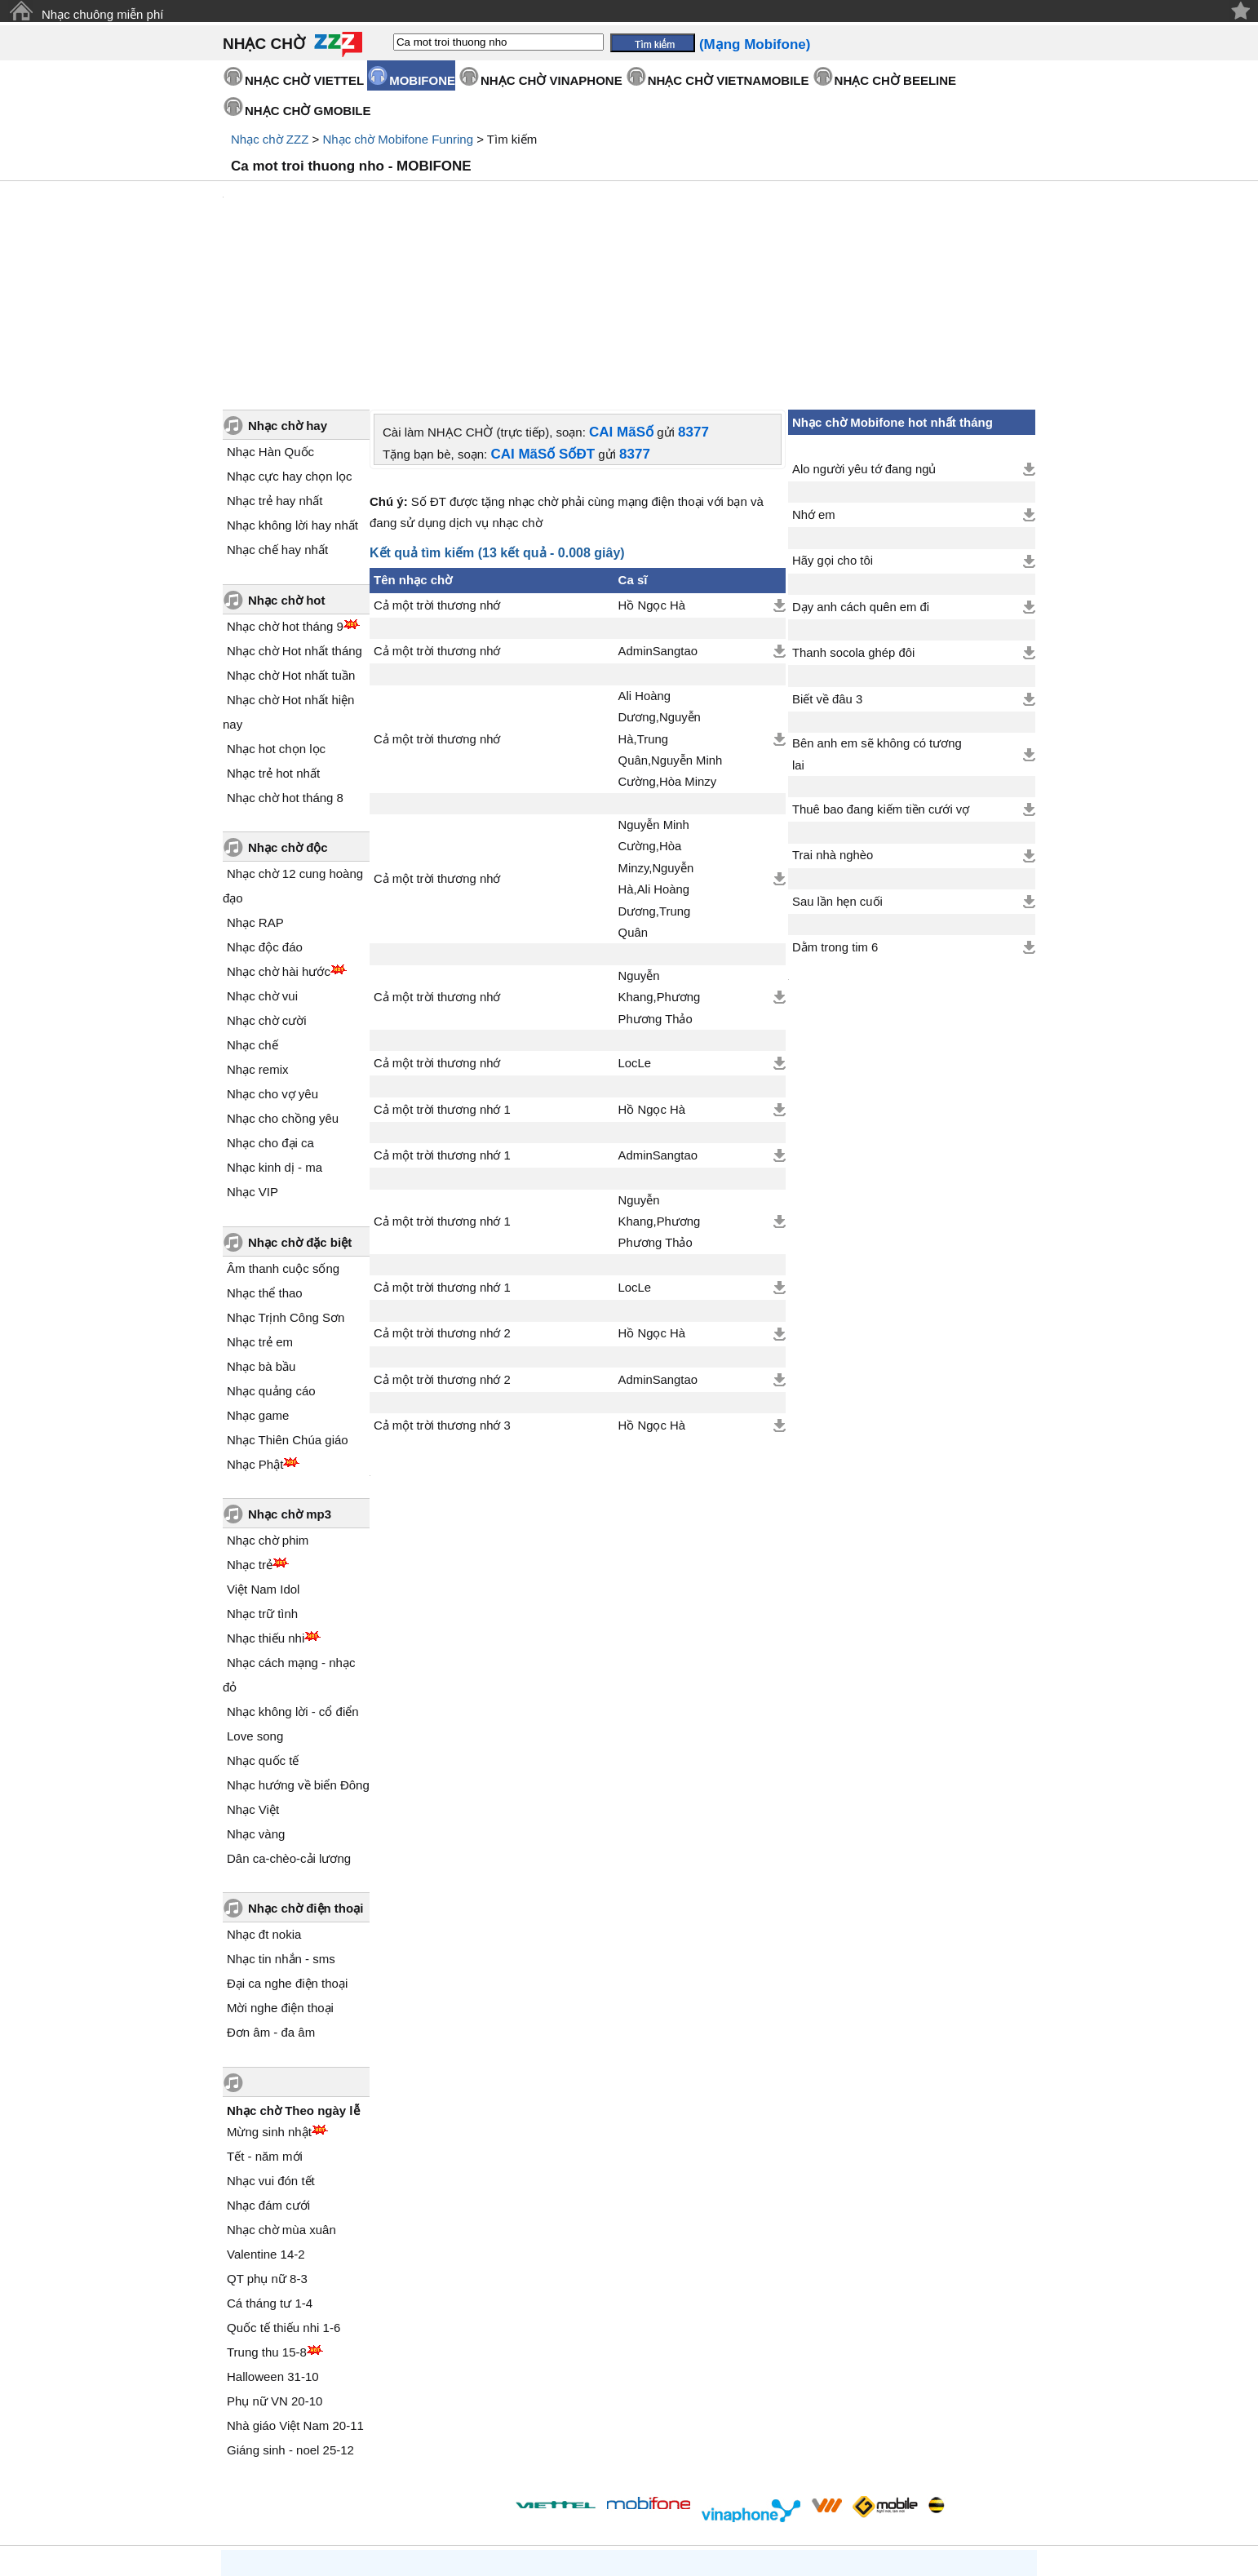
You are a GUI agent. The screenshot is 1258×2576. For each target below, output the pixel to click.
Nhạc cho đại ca (270, 1004)
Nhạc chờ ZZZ (269, 139)
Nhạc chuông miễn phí (102, 14)
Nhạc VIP (252, 1053)
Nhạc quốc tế (263, 1622)
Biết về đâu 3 (827, 560)
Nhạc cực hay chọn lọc (289, 337)
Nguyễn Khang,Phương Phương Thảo (659, 859)
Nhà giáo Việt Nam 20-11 (295, 2287)
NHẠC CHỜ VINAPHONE (551, 80)
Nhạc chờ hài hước (278, 833)
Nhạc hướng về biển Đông (298, 1646)
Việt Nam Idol (263, 1450)
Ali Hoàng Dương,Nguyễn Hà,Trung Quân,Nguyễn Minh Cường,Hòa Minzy (670, 600)
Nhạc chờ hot (287, 461)
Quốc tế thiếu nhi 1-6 (283, 2189)
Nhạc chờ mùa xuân (281, 2091)
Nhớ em (813, 376)
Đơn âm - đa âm (271, 1893)
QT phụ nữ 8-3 (267, 2140)
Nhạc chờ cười (267, 882)
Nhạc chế (252, 906)
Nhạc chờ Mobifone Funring (397, 139)
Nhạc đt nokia (264, 1795)
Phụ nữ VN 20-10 (274, 2262)
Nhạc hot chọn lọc (276, 610)
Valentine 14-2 (266, 2115)
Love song (255, 1597)
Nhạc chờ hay (287, 287)
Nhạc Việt (253, 1671)
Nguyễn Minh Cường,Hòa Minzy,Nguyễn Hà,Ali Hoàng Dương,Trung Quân (656, 740)
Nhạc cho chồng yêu (283, 980)
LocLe (634, 924)
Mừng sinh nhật (269, 1993)
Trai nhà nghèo (832, 716)
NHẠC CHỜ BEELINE (896, 80)
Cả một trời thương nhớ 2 (442, 1194)
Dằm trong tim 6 (835, 808)
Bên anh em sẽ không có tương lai (877, 615)
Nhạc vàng (256, 1695)
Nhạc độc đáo (265, 808)
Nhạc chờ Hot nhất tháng (294, 512)
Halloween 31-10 (273, 2238)
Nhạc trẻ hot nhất (273, 634)
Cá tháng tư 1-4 (269, 2164)
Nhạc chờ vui (262, 857)
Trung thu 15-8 (267, 2213)
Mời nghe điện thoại (280, 1869)
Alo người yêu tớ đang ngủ (864, 330)
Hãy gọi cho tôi (832, 421)
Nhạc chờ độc (288, 709)
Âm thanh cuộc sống (283, 1130)
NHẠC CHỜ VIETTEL (304, 80)
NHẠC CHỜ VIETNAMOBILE (728, 80)
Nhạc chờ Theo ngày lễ (293, 1972)
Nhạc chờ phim (267, 1401)
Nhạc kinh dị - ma (274, 1028)
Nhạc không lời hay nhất (292, 386)
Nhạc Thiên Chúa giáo (287, 1301)
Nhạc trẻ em (260, 1203)
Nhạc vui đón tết (271, 2042)
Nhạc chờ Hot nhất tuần (291, 536)
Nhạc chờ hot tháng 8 (285, 659)
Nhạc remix (258, 931)
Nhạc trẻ (249, 1426)
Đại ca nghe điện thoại (287, 1844)
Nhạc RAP (255, 784)
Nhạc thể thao (265, 1154)
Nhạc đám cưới (268, 2066)
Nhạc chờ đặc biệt (300, 1104)
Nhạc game (258, 1277)
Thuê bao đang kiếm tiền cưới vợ (880, 670)
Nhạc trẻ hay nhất (274, 362)
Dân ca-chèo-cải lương (289, 1720)
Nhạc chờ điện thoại (305, 1769)
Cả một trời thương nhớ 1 (442, 971)
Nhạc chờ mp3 (289, 1375)
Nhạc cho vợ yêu (272, 955)
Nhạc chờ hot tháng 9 (285, 487)
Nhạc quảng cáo (271, 1252)
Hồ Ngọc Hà (651, 466)
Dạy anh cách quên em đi (860, 468)
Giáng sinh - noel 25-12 (290, 2311)
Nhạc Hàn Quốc (270, 313)
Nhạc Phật (255, 1325)
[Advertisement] (629, 226)
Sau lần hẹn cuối (837, 762)
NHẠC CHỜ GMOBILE (308, 110)
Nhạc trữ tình (262, 1475)
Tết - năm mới (265, 2017)
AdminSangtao (658, 512)
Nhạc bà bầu (261, 1228)
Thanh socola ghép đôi (853, 514)
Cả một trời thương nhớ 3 (442, 1286)
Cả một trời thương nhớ (437, 466)
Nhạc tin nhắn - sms (281, 1820)
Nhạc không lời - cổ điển (293, 1573)
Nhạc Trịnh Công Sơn (285, 1179)
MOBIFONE (422, 80)
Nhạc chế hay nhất (277, 411)
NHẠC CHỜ (264, 43)
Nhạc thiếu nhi (265, 1499)
